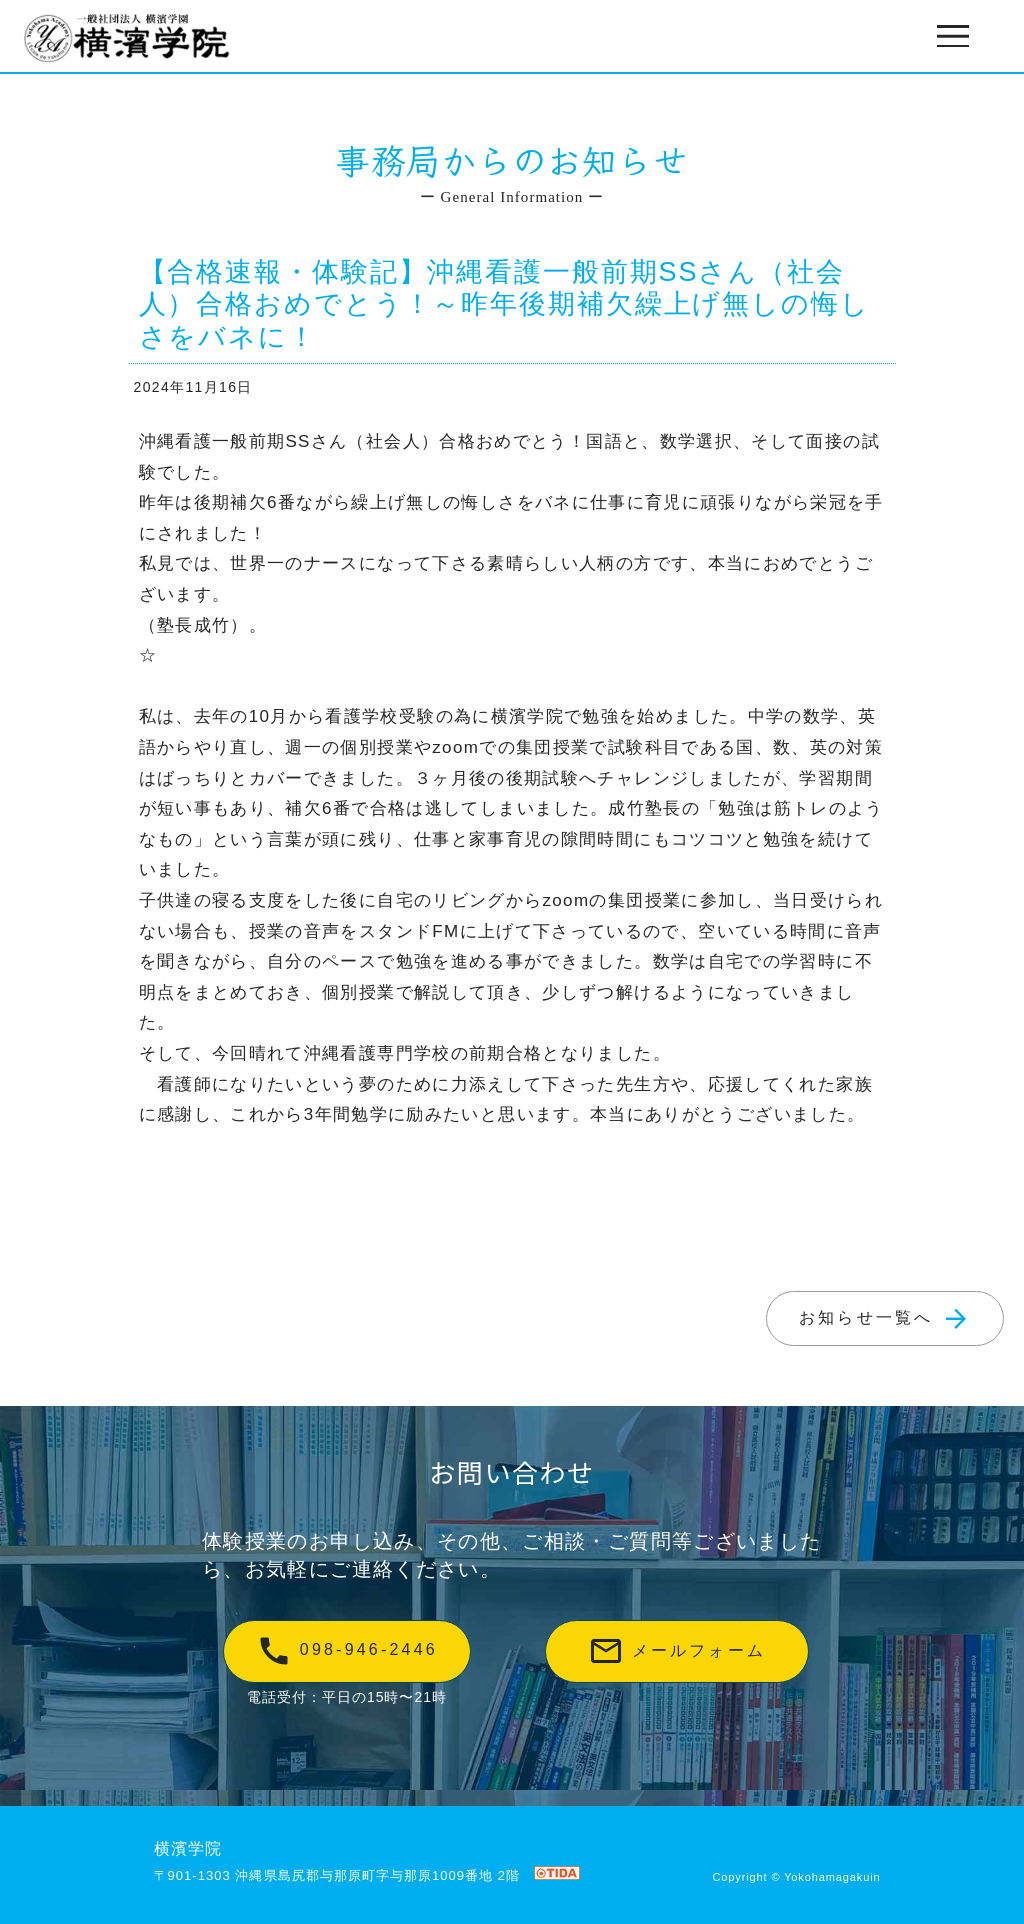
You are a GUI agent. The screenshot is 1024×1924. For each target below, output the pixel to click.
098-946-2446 (347, 1651)
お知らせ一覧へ (885, 1319)
